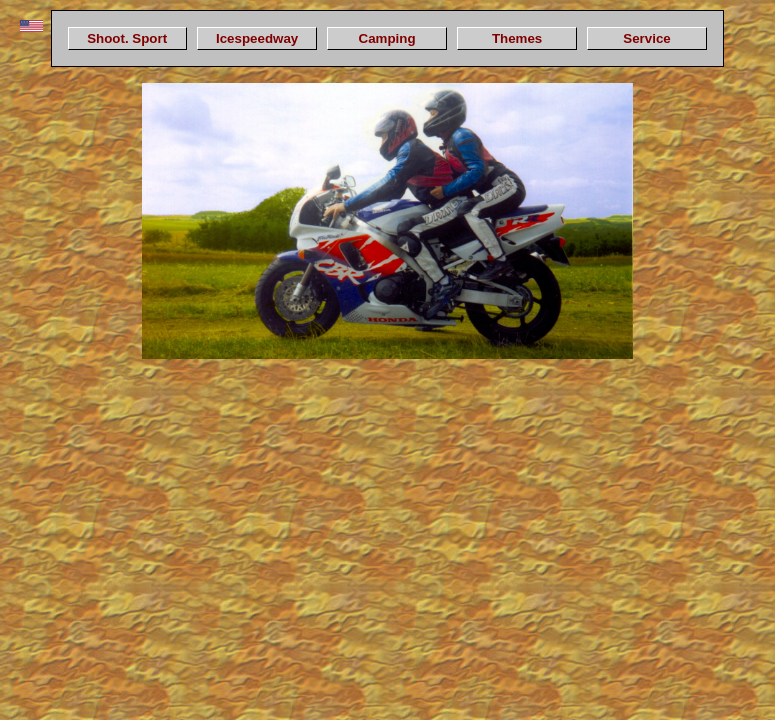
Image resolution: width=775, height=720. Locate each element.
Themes (517, 38)
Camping (387, 38)
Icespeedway (257, 38)
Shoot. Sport (127, 38)
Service (646, 38)
